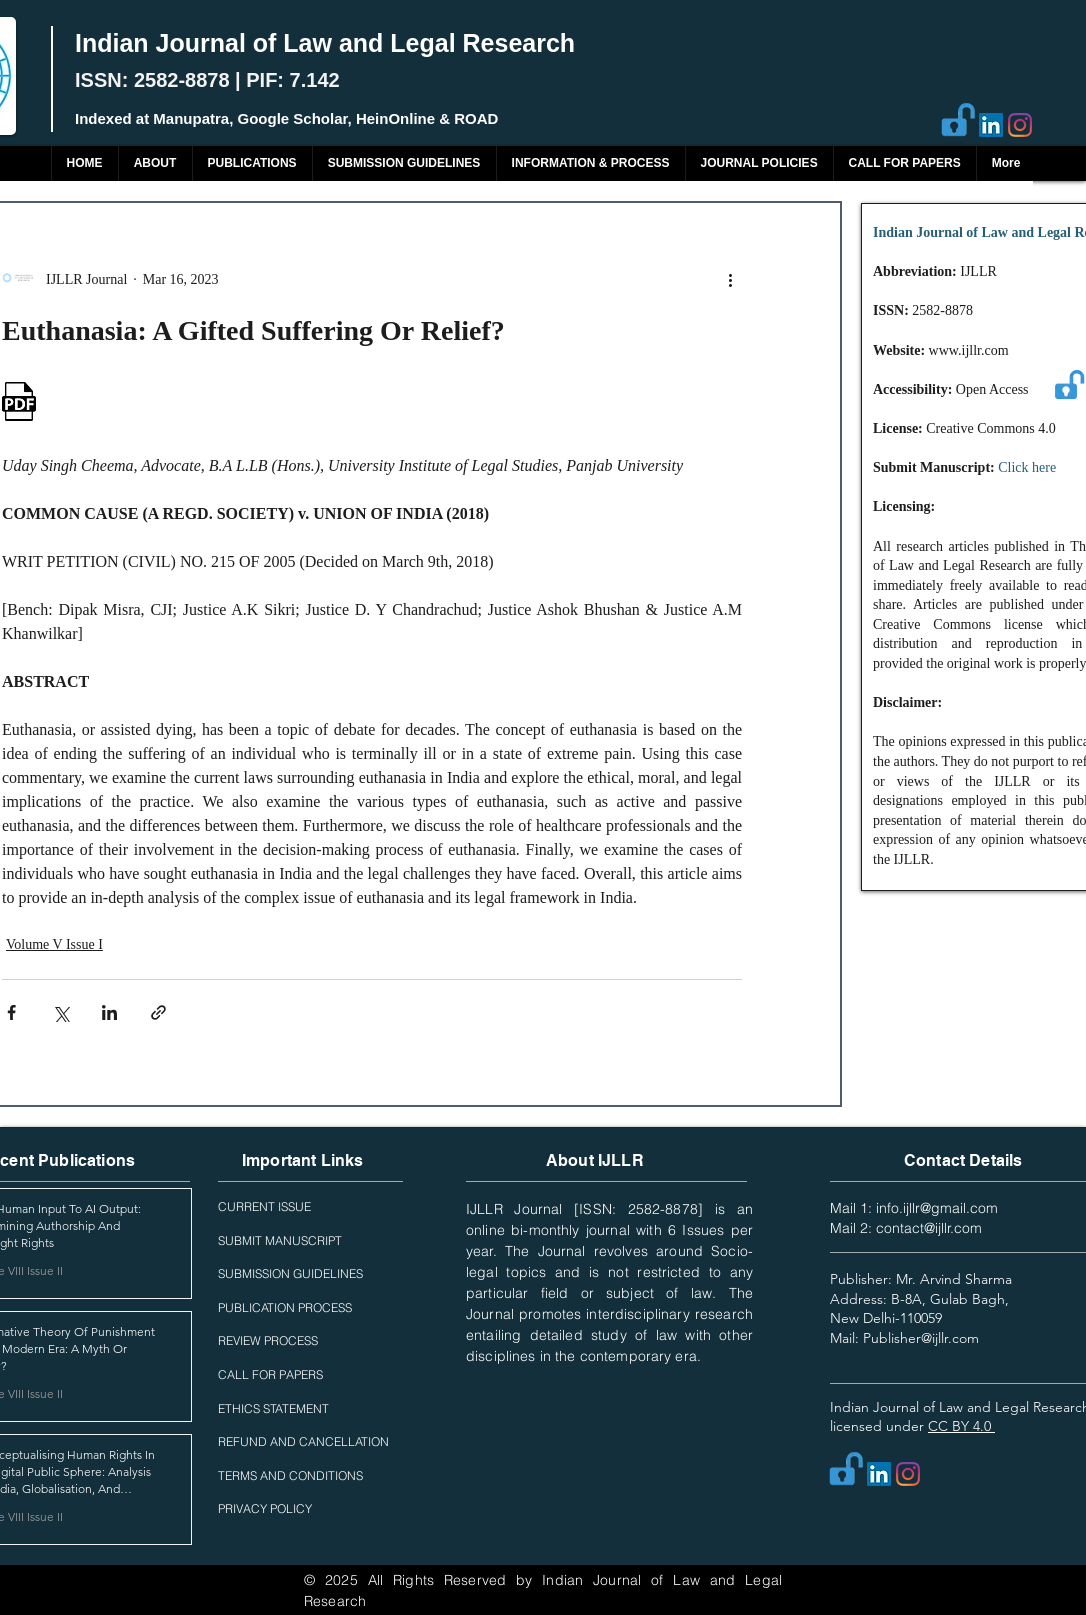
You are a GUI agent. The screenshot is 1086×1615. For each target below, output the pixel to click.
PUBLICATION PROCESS (285, 1307)
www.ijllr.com (969, 350)
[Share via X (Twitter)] (60, 1012)
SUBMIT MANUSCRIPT (280, 1240)
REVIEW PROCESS (268, 1340)
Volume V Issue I (54, 944)
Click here (1027, 467)
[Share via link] (158, 1012)
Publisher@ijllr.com (921, 1338)
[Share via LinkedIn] (109, 1012)
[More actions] (730, 279)
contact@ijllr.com (929, 1228)
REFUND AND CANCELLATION (303, 1441)
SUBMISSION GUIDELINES (290, 1273)
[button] (252, 163)
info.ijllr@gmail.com (937, 1208)
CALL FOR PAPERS (270, 1374)
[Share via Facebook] (11, 1012)
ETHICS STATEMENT (273, 1408)
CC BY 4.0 (961, 1426)
